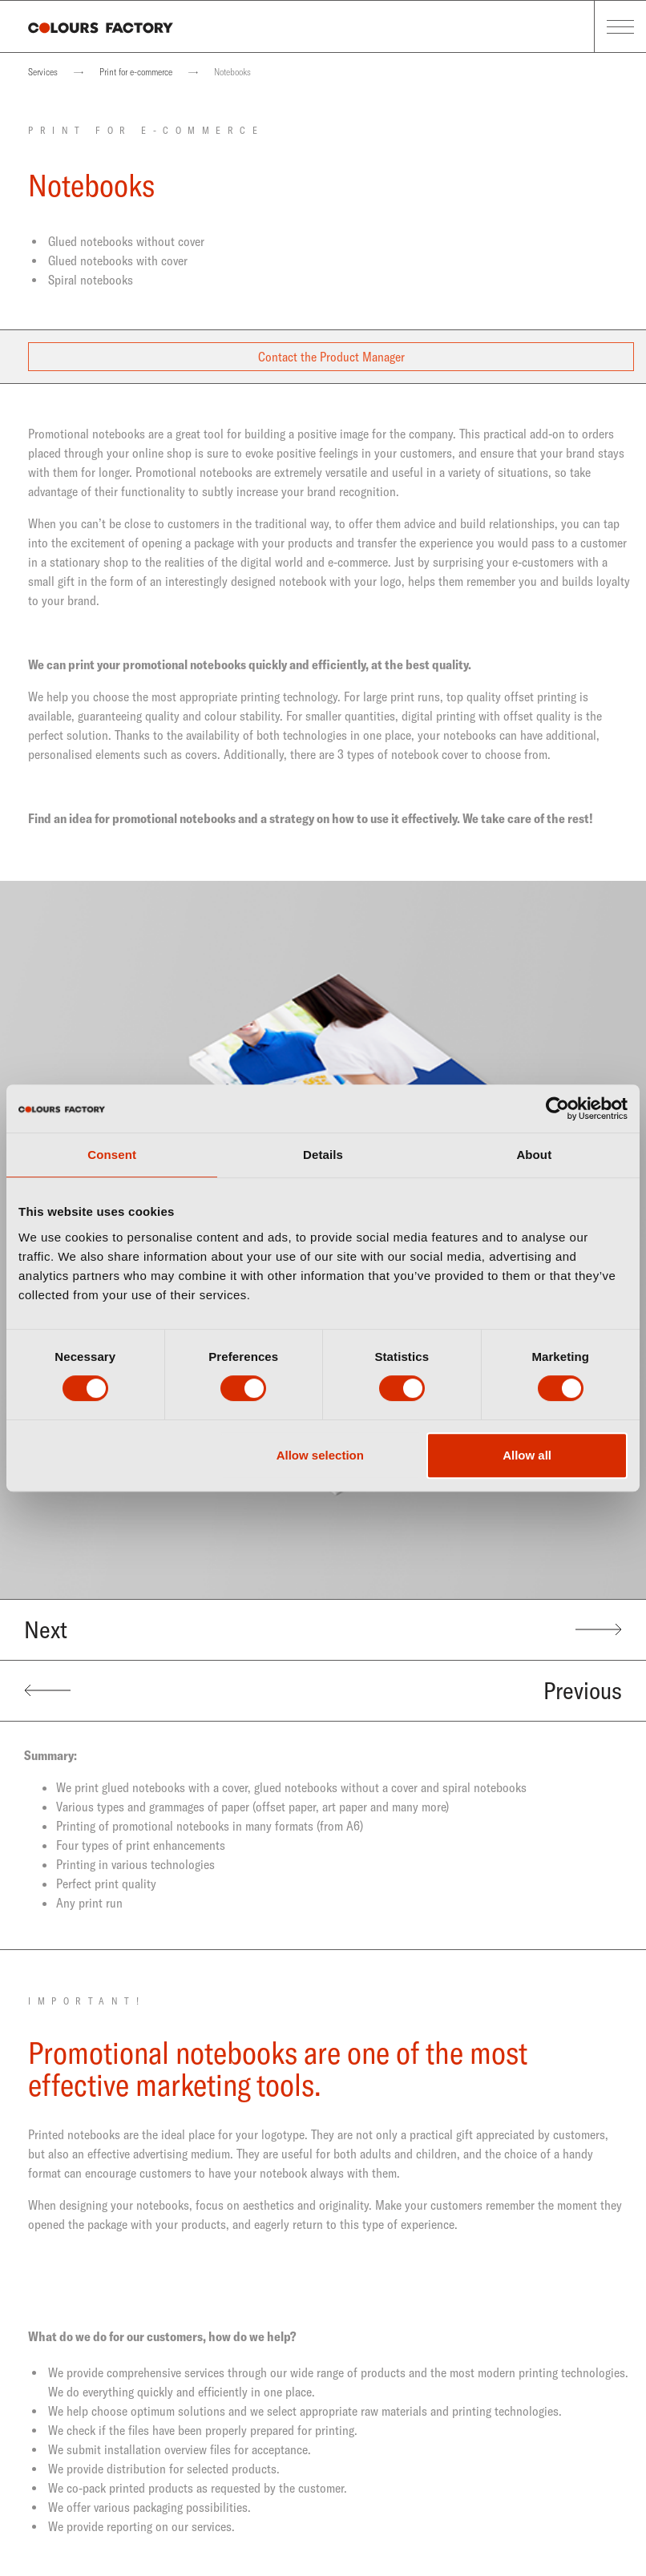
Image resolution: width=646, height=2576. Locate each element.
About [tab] (533, 1154)
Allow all (527, 1455)
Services (43, 72)
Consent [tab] (111, 1154)
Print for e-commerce (135, 72)
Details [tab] (323, 1154)
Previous (323, 1690)
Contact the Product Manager (331, 357)
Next (323, 1629)
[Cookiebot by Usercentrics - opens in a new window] (557, 1108)
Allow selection (320, 1455)
